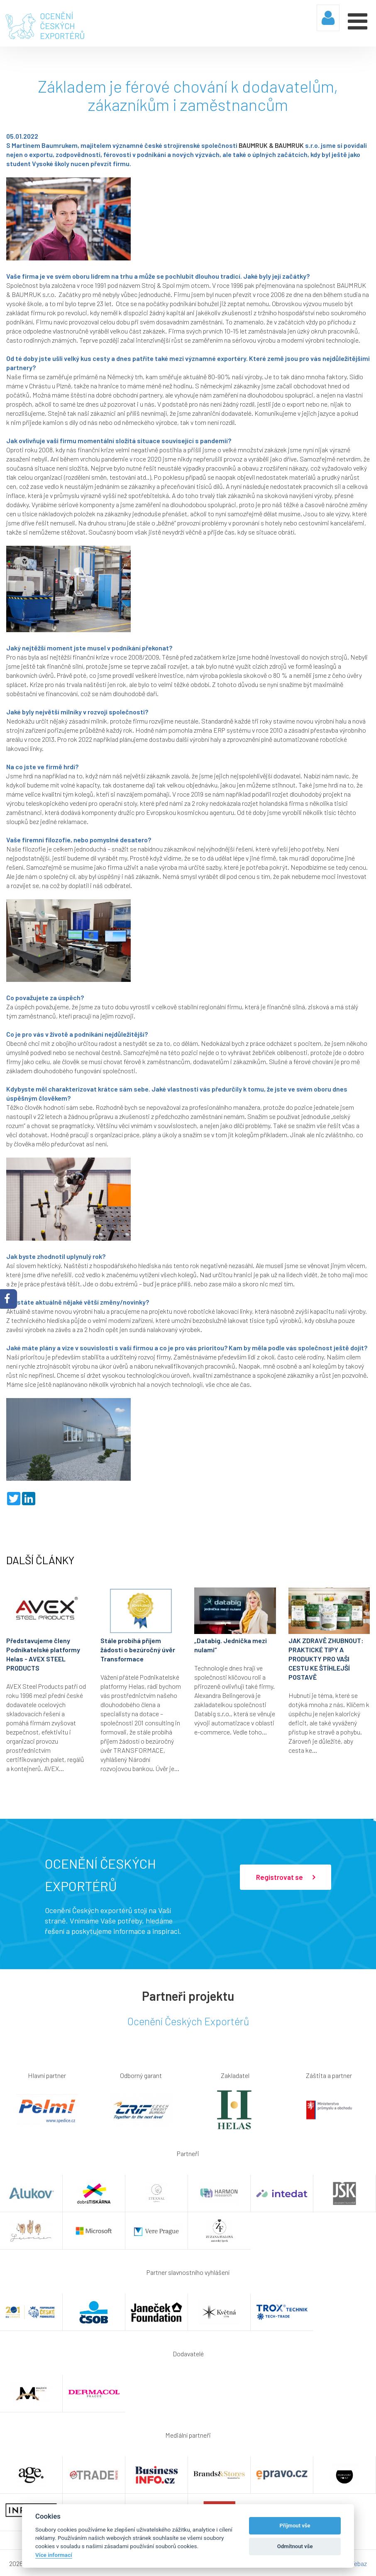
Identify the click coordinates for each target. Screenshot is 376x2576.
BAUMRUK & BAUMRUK (271, 144)
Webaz (358, 2562)
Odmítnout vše (295, 2546)
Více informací (53, 2554)
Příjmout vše (295, 2525)
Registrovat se (285, 1876)
